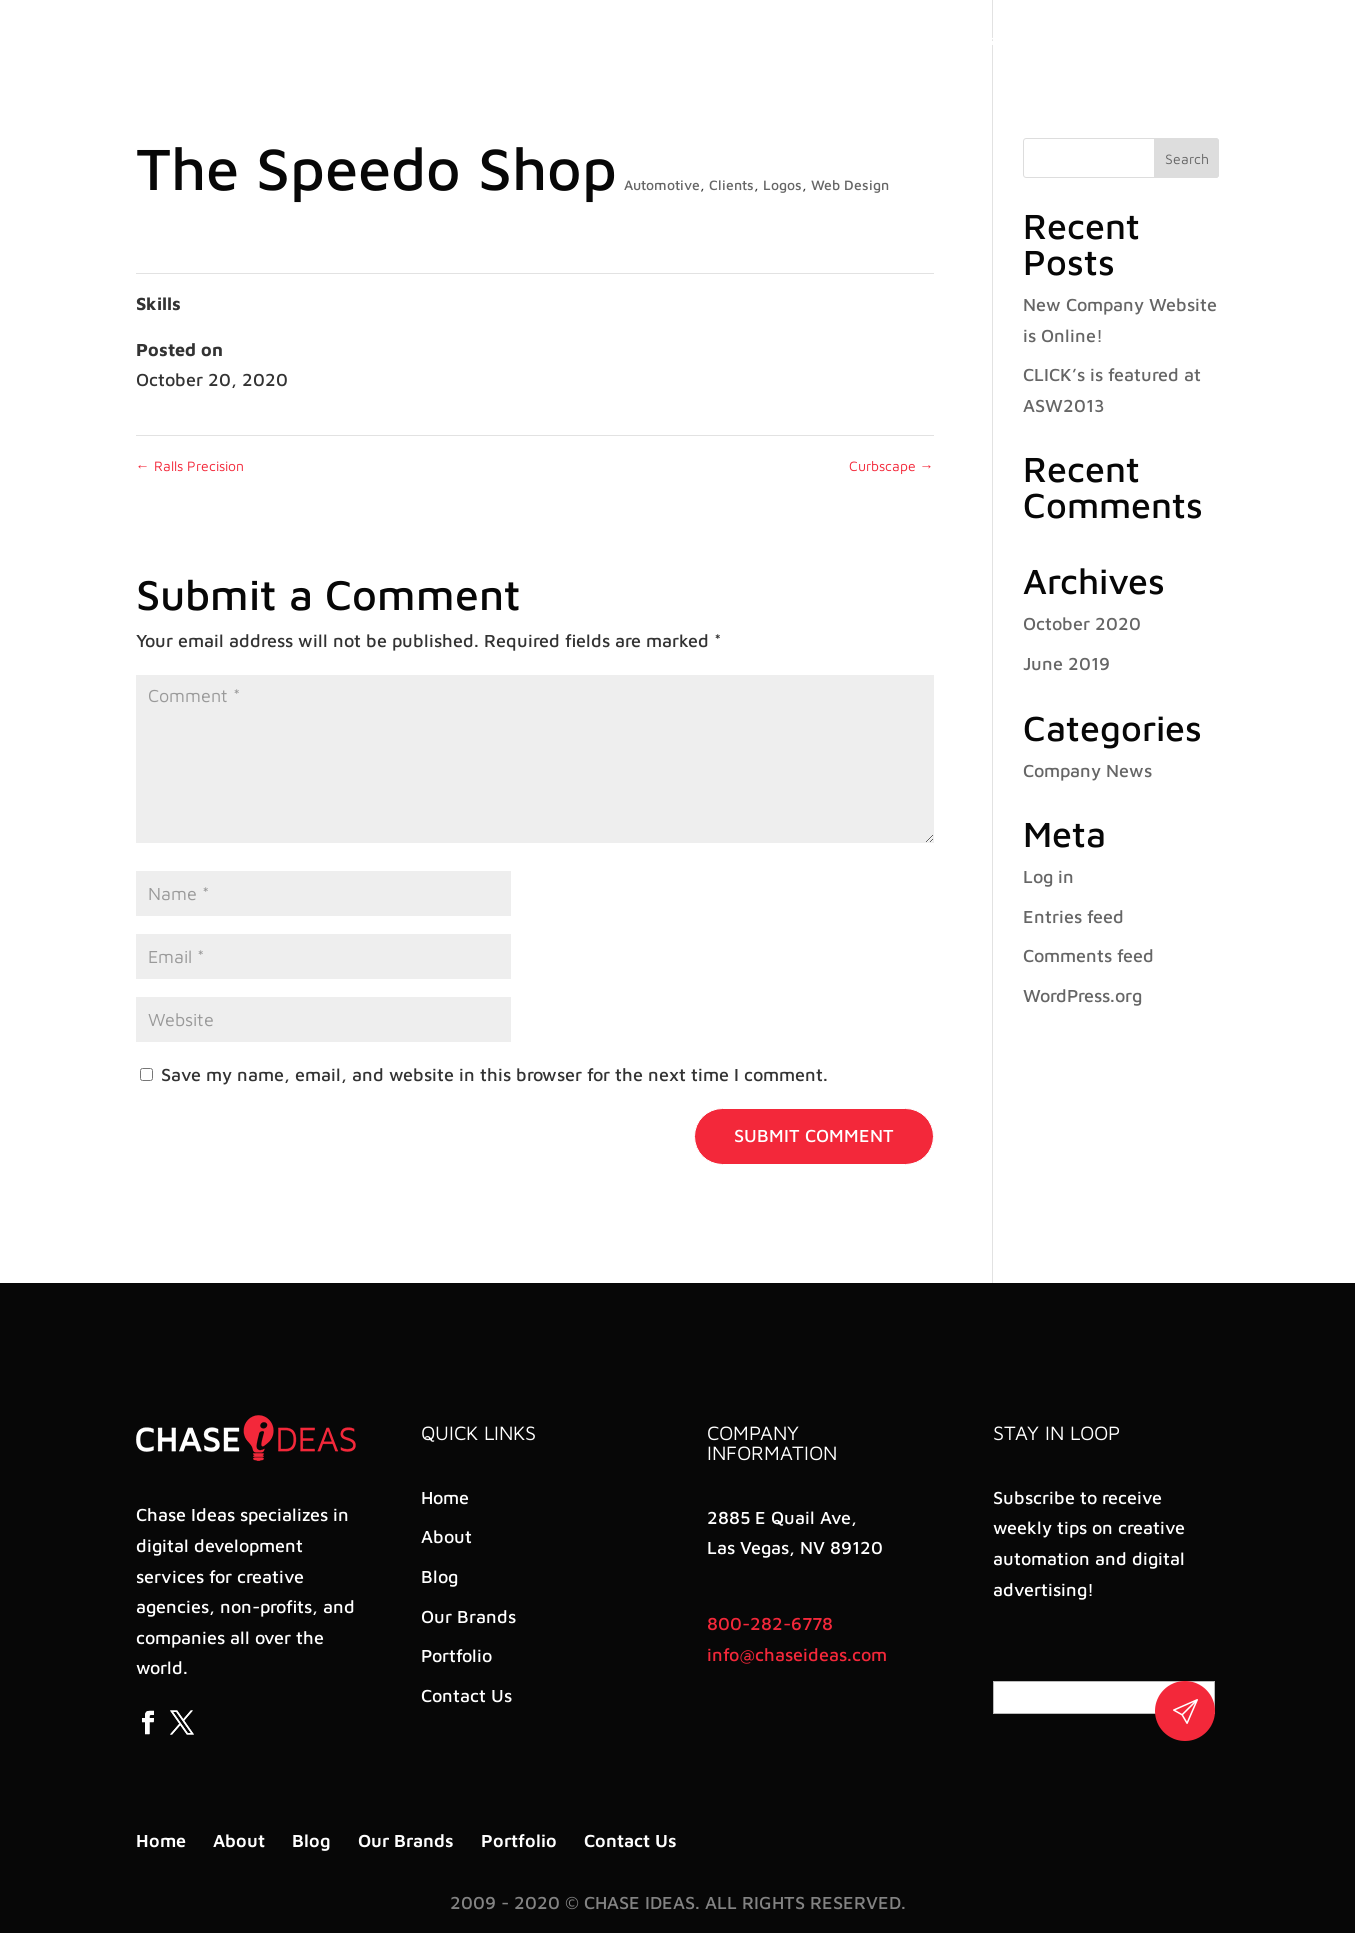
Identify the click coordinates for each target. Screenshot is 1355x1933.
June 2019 (1066, 663)
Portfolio (1051, 40)
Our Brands (958, 40)
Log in (1048, 876)
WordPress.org (1082, 995)
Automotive (662, 184)
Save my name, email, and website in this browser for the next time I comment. (494, 1074)
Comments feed (1088, 955)
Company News (1087, 770)
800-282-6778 (770, 1623)
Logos (782, 184)
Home (752, 40)
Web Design (850, 184)
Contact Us (1143, 40)
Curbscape (891, 465)
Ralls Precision (190, 465)
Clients (731, 184)
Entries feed (1073, 916)
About (818, 40)
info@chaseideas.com (797, 1654)
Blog (879, 40)
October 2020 (1082, 623)
